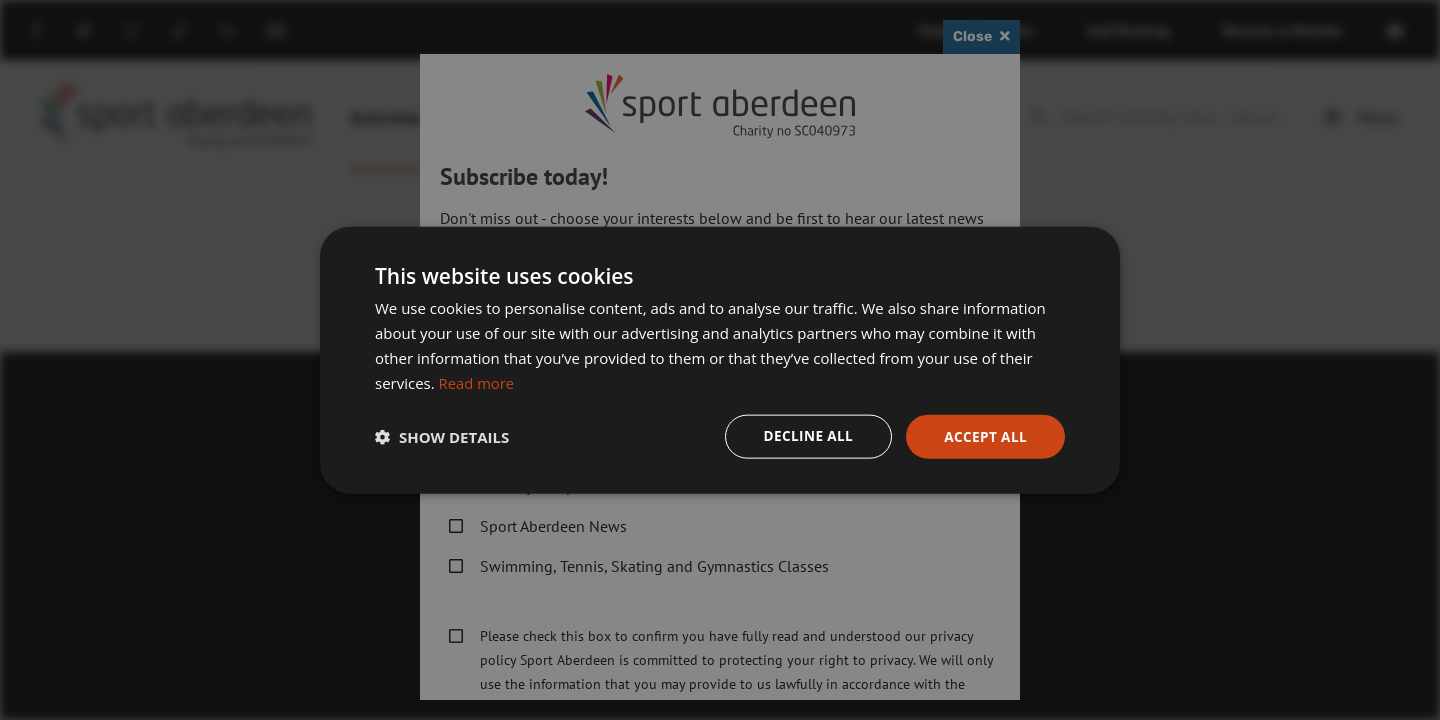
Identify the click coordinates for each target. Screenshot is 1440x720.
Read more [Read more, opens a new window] (477, 382)
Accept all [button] (984, 435)
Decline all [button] (804, 435)
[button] (442, 437)
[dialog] (720, 360)
